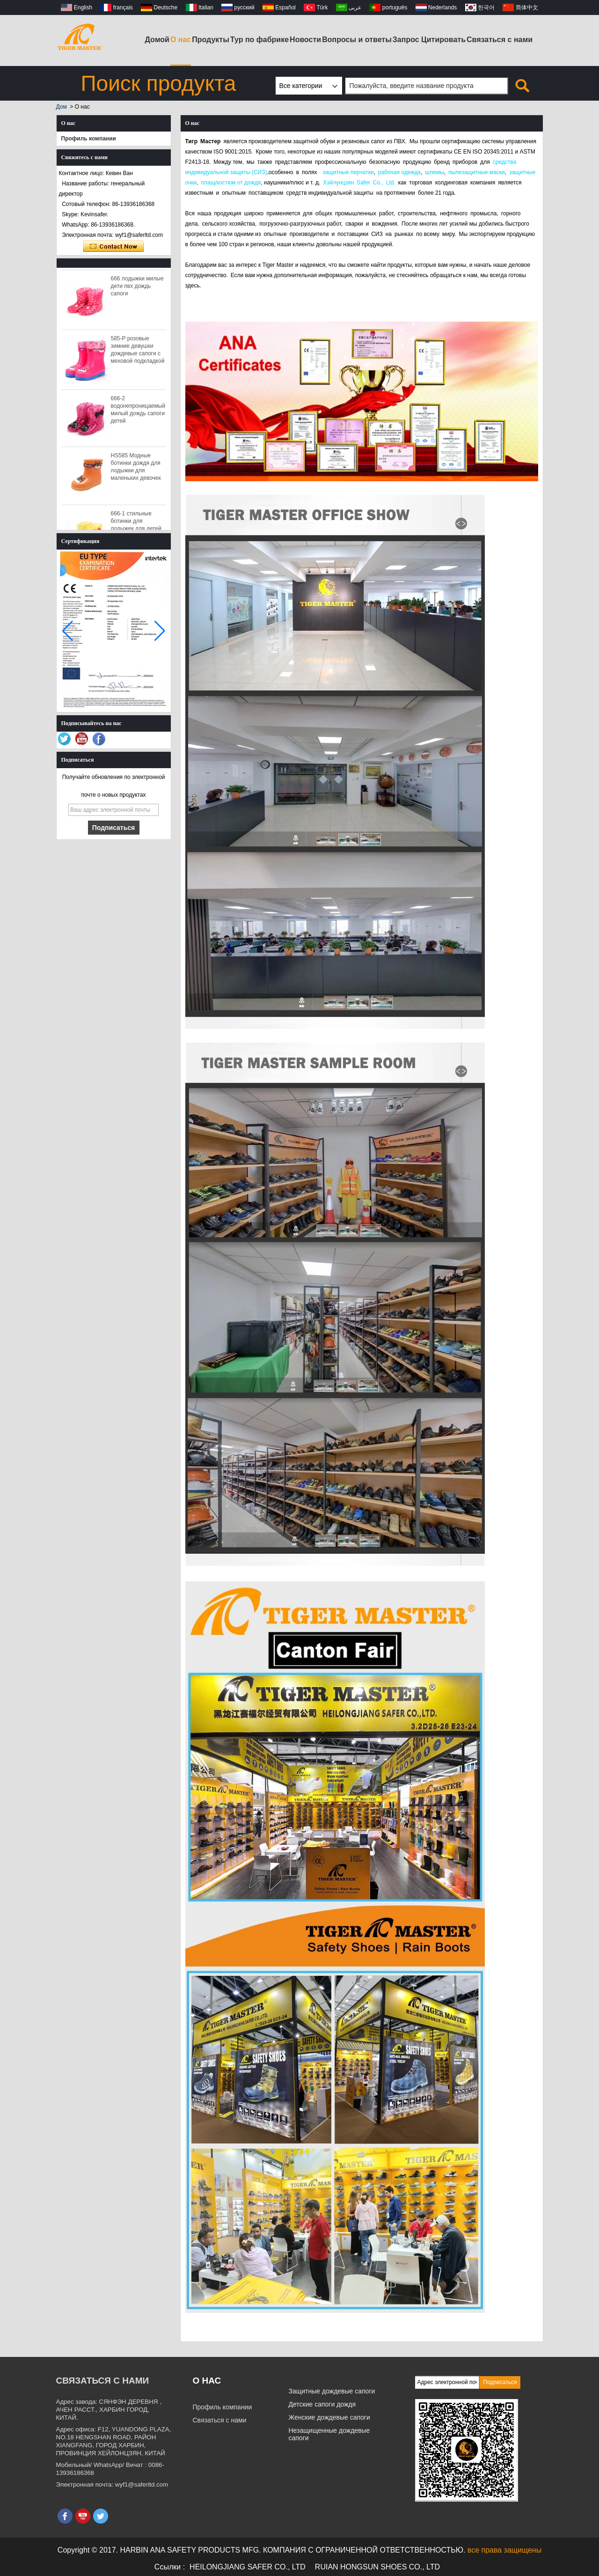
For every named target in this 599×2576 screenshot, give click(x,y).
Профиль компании (88, 138)
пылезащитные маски (476, 172)
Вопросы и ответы (357, 40)
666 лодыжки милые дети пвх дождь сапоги (137, 289)
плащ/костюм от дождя (231, 182)
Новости (305, 40)
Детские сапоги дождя (322, 2404)
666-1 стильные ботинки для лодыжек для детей (136, 524)
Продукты (210, 40)
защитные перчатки (347, 172)
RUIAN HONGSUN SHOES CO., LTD (377, 2567)
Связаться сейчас (113, 247)
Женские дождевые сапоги (329, 2417)
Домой (157, 40)
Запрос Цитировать (429, 40)
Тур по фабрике (259, 40)
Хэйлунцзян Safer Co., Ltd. (359, 182)
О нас (180, 40)
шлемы (434, 172)
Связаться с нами (500, 40)
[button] (159, 631)
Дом (61, 106)
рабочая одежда (399, 172)
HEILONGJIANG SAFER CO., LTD (248, 2567)
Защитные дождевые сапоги (332, 2391)
